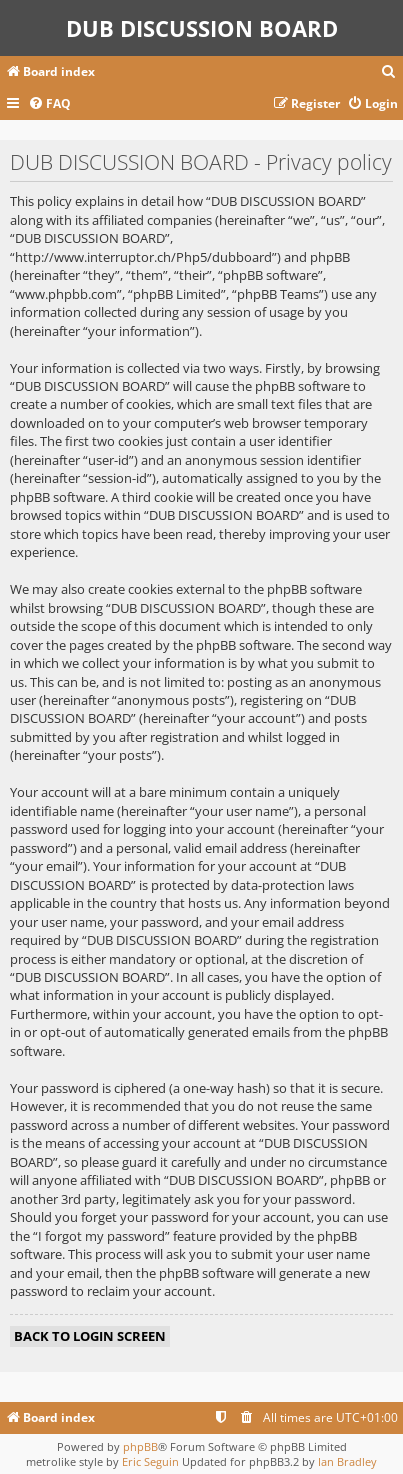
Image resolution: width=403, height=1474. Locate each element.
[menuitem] (389, 72)
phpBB (140, 1446)
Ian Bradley (347, 1461)
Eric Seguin (150, 1461)
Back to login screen (90, 1336)
